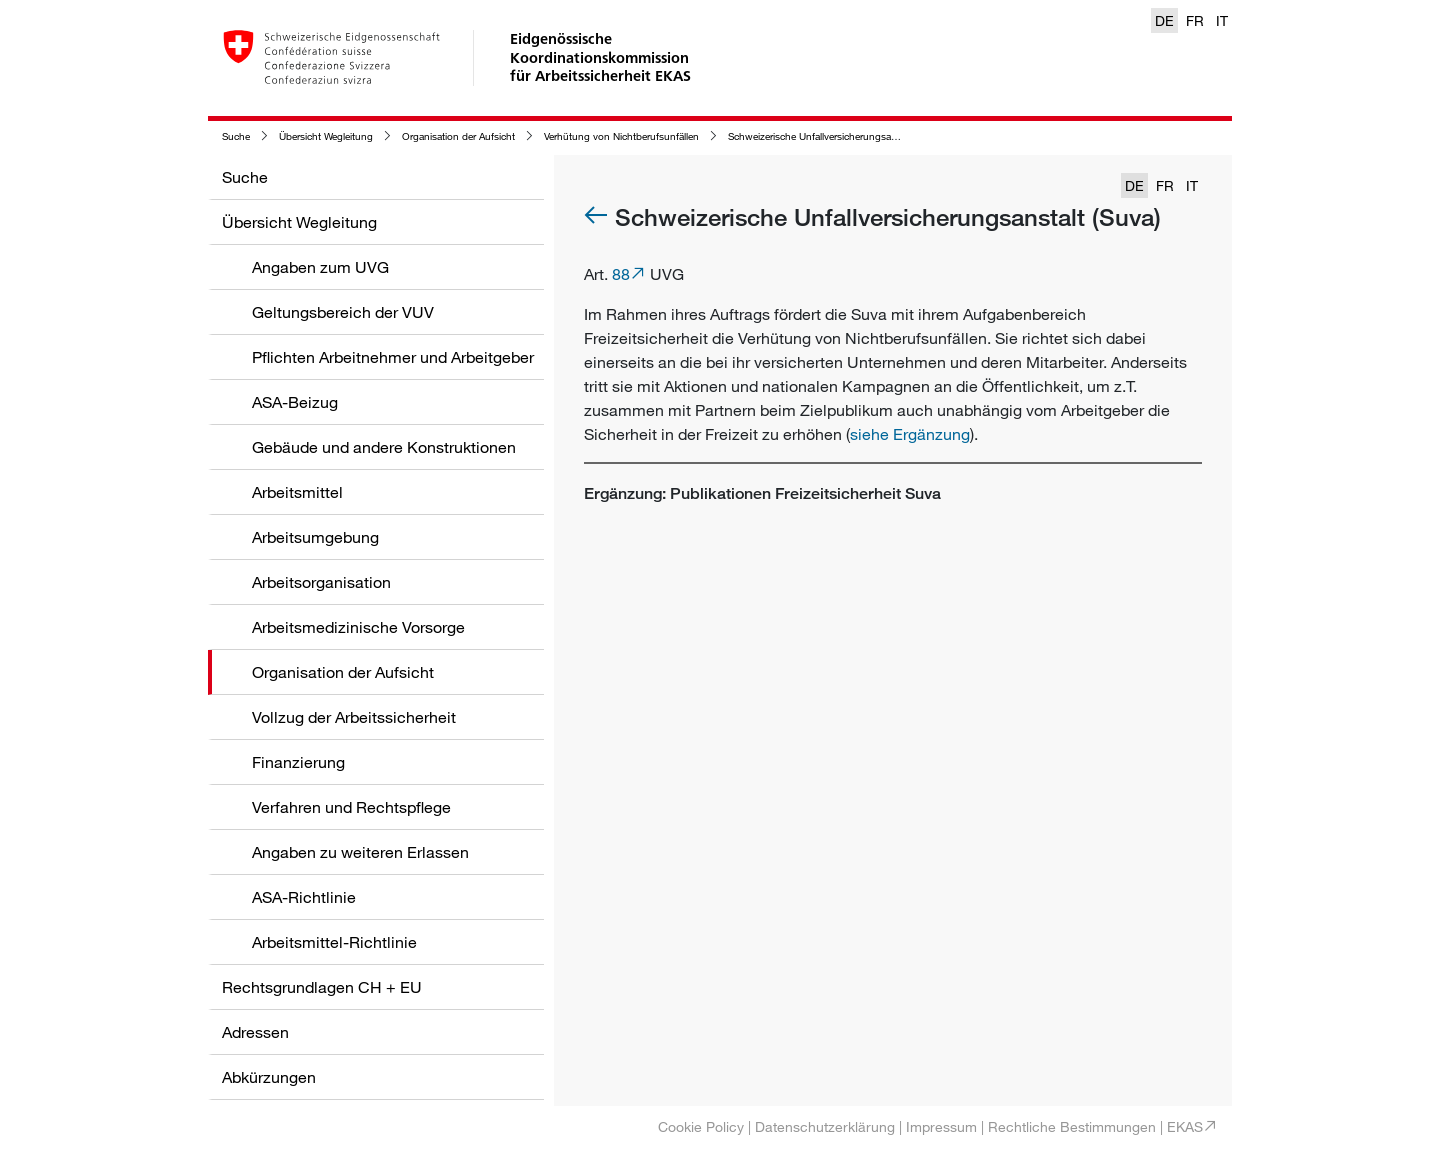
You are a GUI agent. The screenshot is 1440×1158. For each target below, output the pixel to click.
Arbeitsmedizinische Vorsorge (358, 627)
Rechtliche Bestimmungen (1072, 1126)
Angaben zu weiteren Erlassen (360, 852)
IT (1222, 20)
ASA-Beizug (295, 402)
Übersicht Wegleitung (326, 136)
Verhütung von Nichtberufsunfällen (621, 136)
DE (1164, 20)
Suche (236, 136)
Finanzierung (298, 762)
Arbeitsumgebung (315, 537)
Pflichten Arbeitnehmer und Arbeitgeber (393, 357)
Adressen (255, 1032)
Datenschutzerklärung (825, 1126)
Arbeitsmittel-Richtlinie (334, 942)
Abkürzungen (269, 1077)
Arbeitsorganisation (321, 582)
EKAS (1185, 1126)
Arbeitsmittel (297, 492)
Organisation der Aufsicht (458, 136)
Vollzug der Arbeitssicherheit (354, 717)
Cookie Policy (701, 1126)
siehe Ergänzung (910, 434)
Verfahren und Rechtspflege (351, 807)
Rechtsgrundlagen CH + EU (322, 987)
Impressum (941, 1126)
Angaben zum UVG (320, 267)
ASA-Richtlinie (304, 897)
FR (1195, 20)
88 (621, 274)
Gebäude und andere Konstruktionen (384, 447)
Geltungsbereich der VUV (343, 312)
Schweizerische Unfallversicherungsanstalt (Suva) (837, 136)
